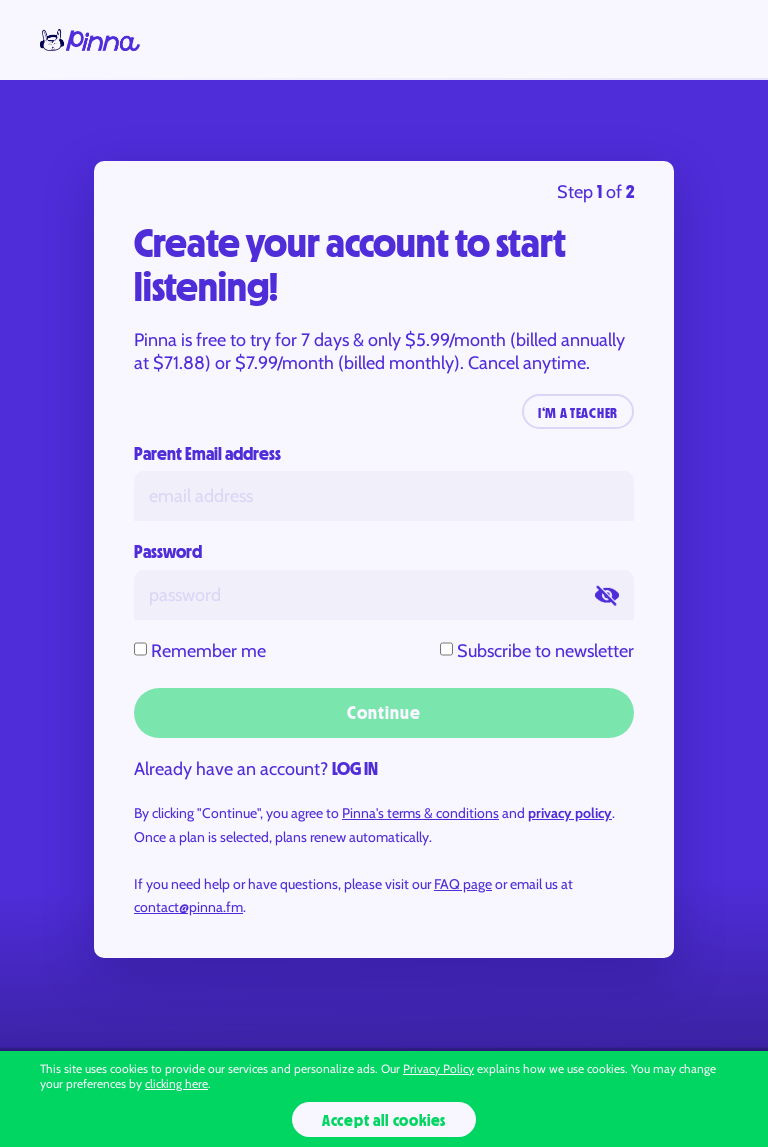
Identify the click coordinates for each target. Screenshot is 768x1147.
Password (168, 552)
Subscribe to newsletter (545, 651)
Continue (383, 713)
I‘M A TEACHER (578, 413)
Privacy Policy (438, 1068)
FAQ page (463, 884)
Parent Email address (207, 454)
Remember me (208, 651)
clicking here (176, 1083)
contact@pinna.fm (188, 907)
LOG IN (355, 769)
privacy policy (570, 813)
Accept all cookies (384, 1120)
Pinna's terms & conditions (420, 813)
